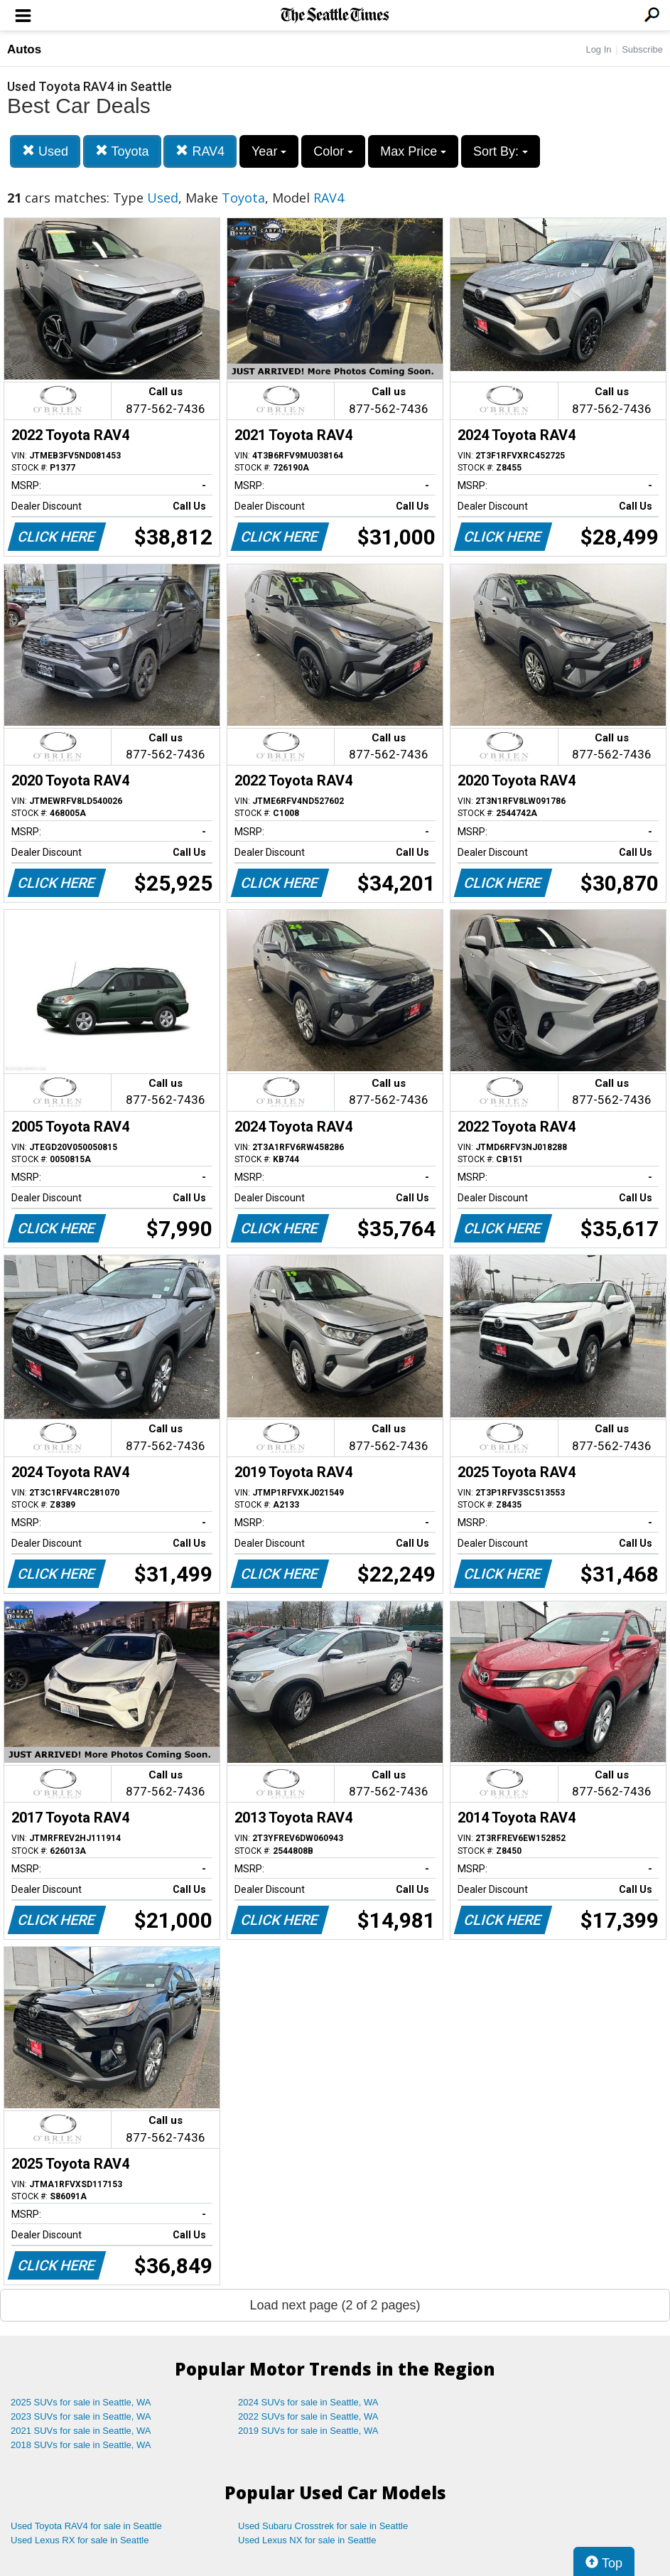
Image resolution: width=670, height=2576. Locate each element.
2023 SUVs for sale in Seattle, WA (81, 2416)
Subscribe (642, 49)
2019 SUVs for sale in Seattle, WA (308, 2430)
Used (45, 151)
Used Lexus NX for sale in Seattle (307, 2540)
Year (269, 151)
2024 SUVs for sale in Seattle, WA (308, 2402)
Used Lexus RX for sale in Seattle (79, 2540)
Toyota (122, 151)
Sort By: (500, 151)
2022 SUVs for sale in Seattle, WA (308, 2416)
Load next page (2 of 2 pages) (334, 2305)
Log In (598, 49)
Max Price (413, 151)
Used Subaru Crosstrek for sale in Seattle (323, 2526)
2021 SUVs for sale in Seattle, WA (81, 2430)
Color (333, 151)
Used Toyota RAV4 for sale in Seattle (86, 2526)
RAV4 (200, 151)
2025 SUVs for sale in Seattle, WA (81, 2402)
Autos (24, 49)
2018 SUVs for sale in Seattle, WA (81, 2445)
